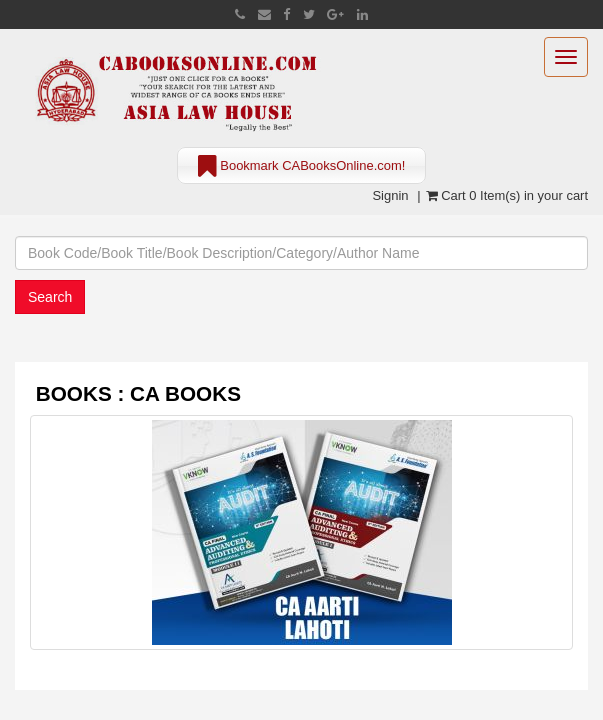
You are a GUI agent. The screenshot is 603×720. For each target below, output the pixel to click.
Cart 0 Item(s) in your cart (507, 195)
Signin (390, 195)
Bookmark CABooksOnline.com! (302, 167)
